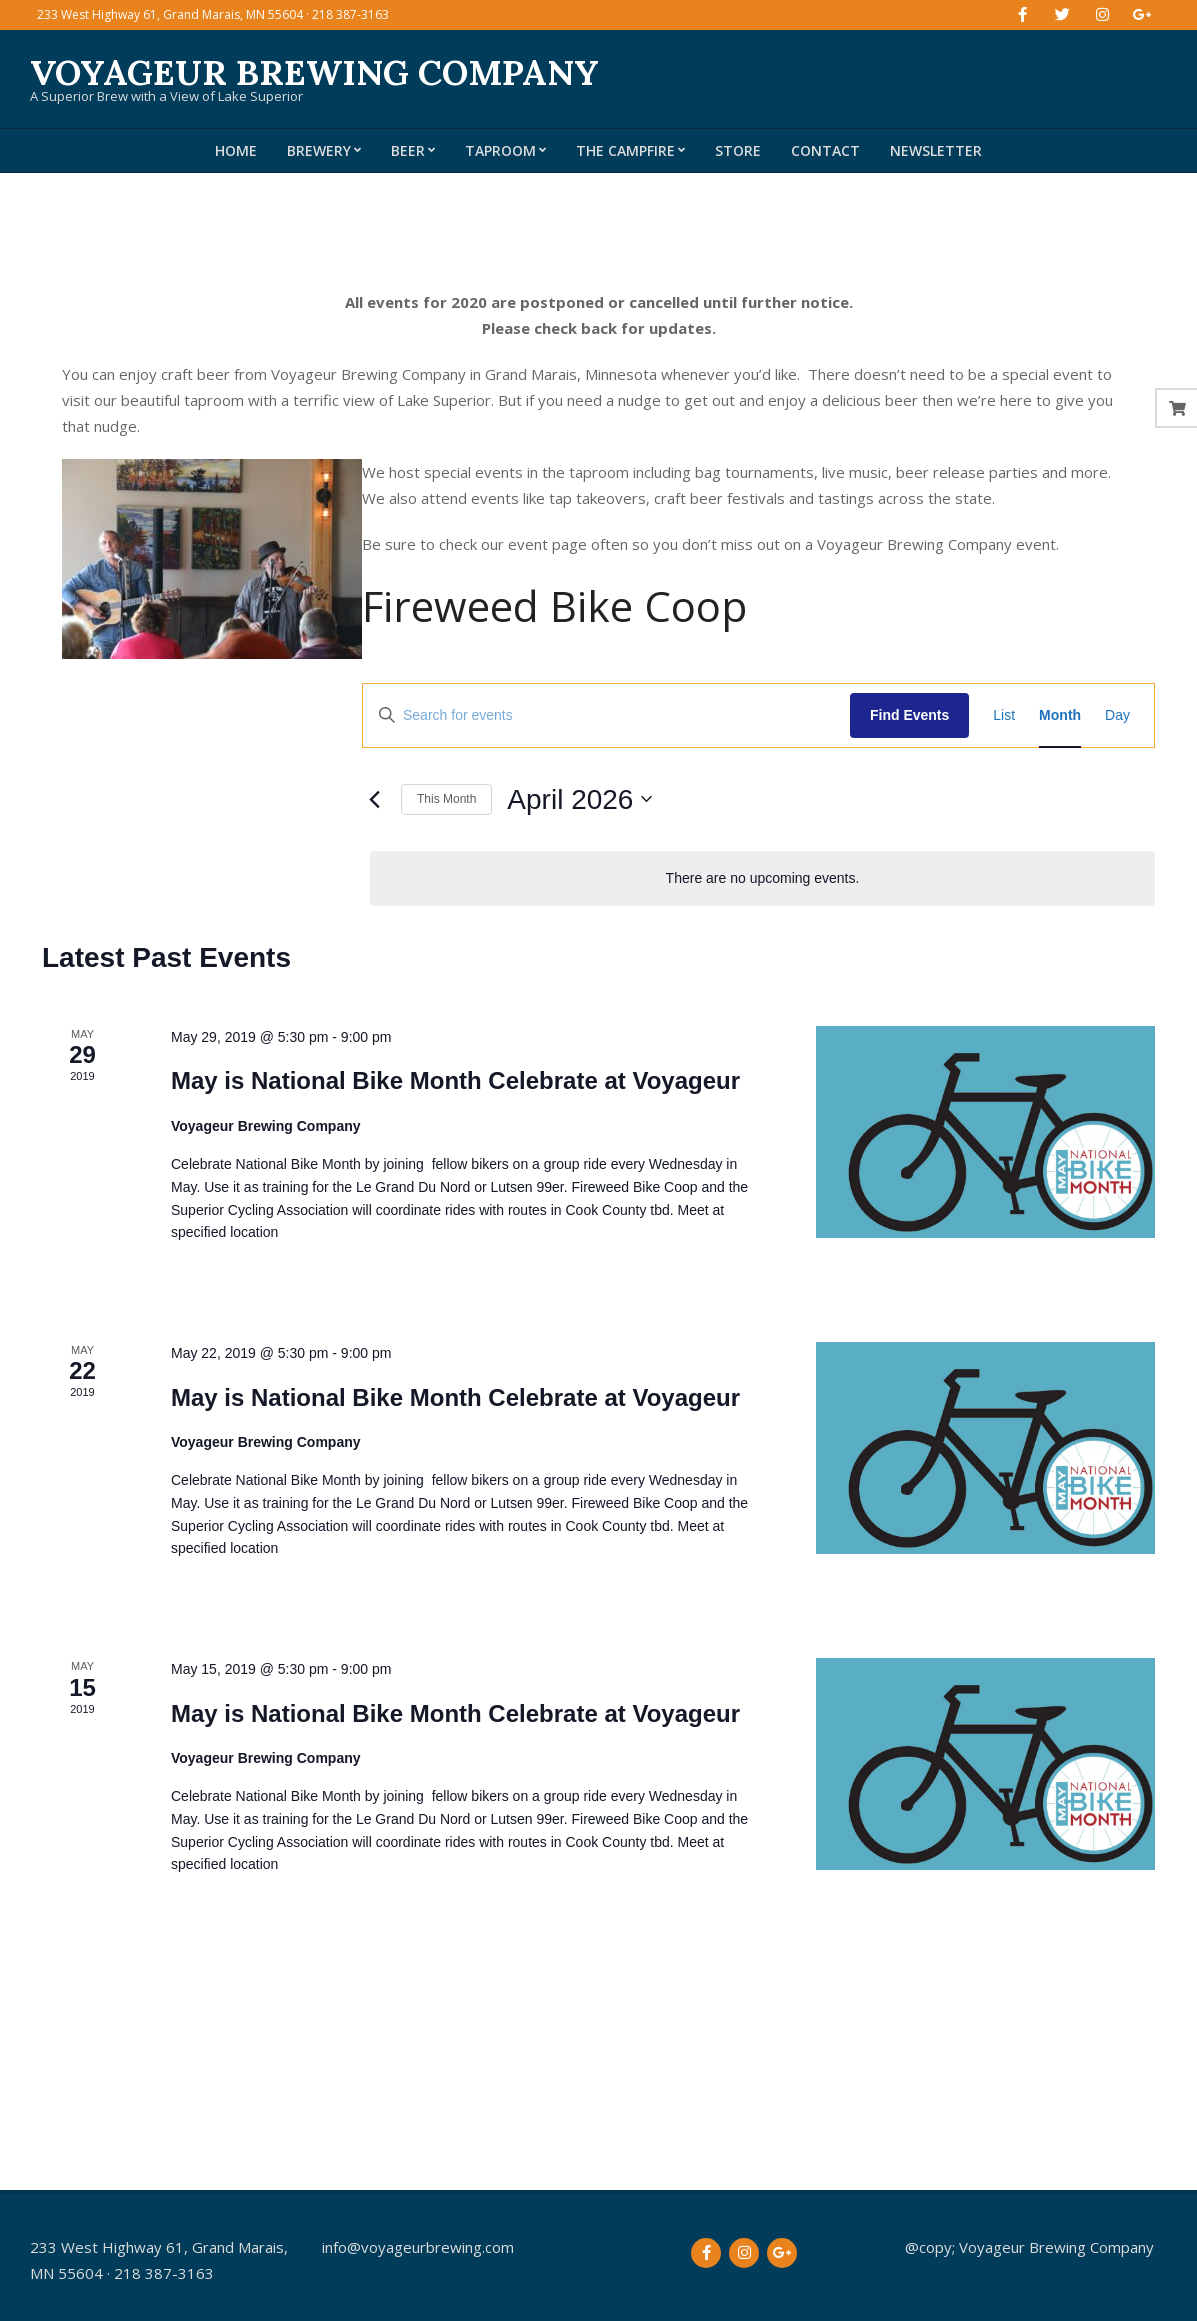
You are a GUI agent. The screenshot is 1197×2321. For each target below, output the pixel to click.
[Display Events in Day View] (1117, 715)
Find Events (909, 715)
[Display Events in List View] (1004, 715)
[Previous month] (374, 799)
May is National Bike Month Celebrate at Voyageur (455, 1080)
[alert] (762, 878)
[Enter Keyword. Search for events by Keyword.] (606, 715)
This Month (446, 799)
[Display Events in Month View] (1060, 715)
